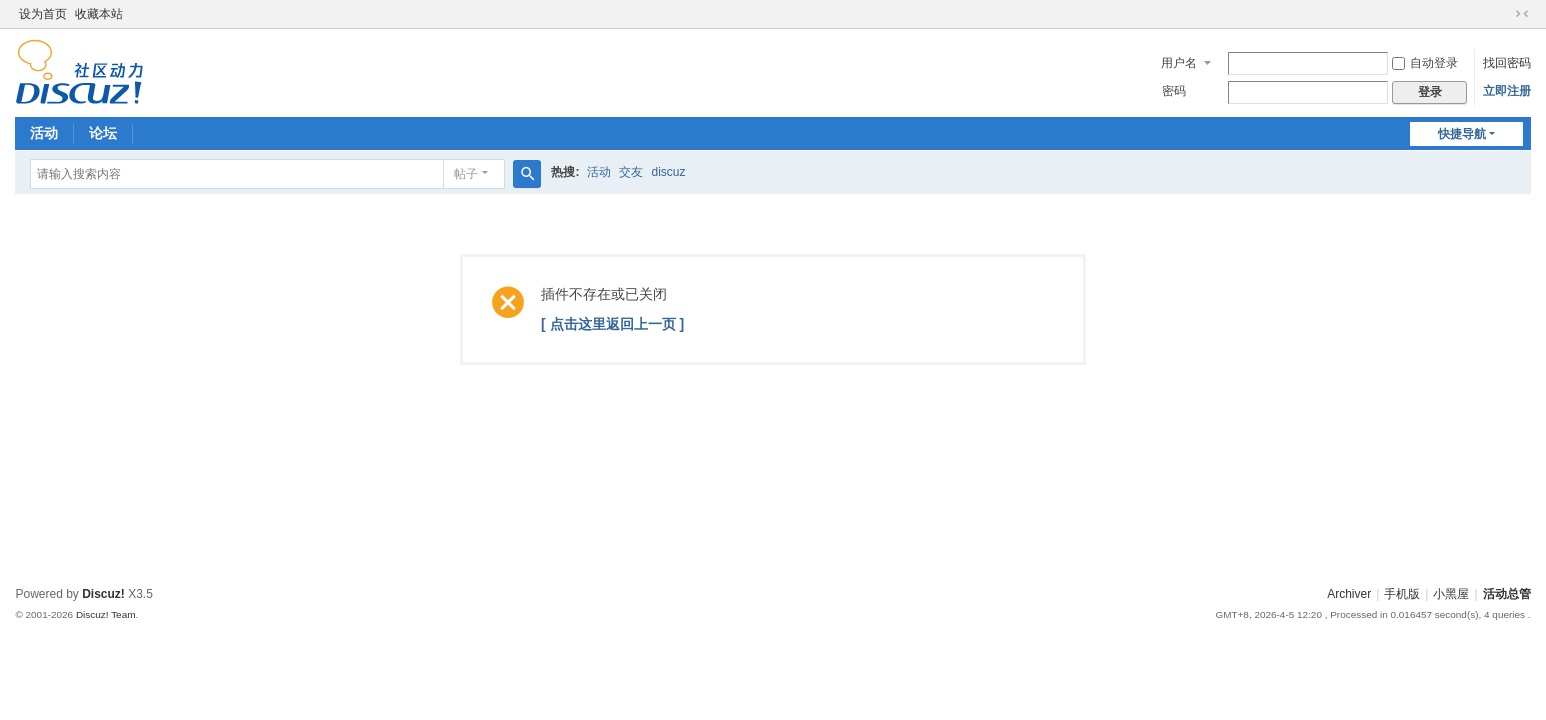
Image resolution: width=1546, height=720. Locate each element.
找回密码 (1507, 63)
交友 (631, 172)
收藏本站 (99, 14)
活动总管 (1507, 594)
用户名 (1179, 63)
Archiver (1349, 594)
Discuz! (103, 594)
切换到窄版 (1522, 14)
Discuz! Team (106, 614)
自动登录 (1425, 63)
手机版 (1402, 594)
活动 (44, 133)
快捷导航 (1462, 134)
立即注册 (1507, 91)
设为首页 (43, 14)
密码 (1174, 91)
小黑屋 (1451, 594)
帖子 (466, 174)
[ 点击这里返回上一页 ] (612, 324)
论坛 (103, 133)
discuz (668, 172)
